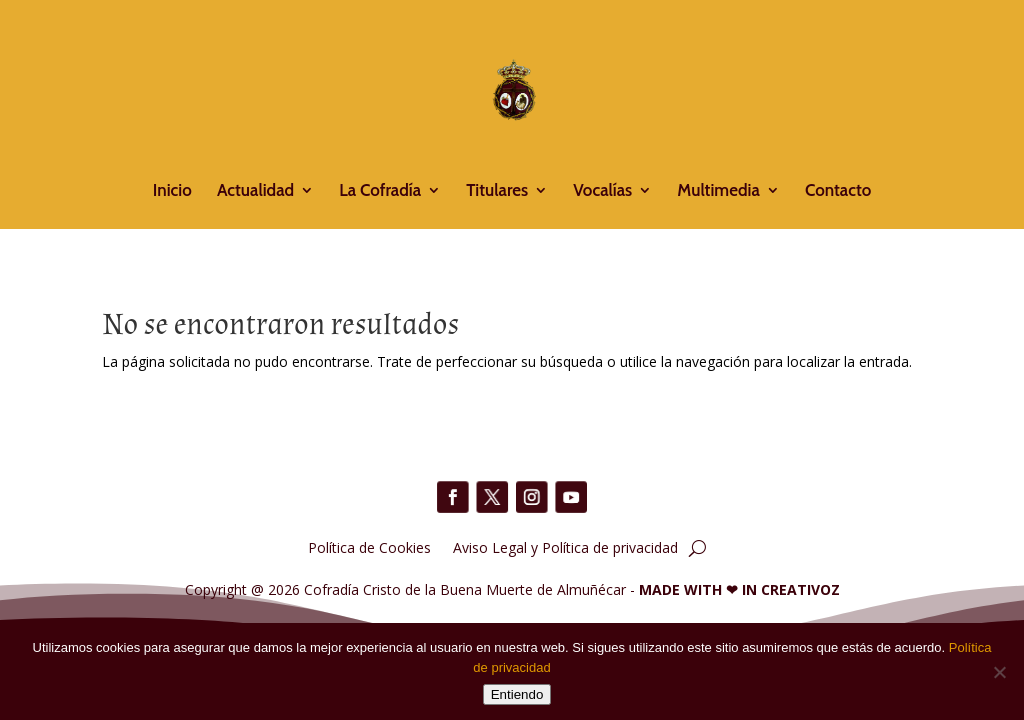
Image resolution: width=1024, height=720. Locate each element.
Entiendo (517, 694)
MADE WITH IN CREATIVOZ (739, 589)
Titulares (497, 191)
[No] (999, 672)
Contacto (838, 191)
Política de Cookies (369, 546)
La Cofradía (380, 191)
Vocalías (602, 191)
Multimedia (718, 191)
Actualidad (255, 191)
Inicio (172, 191)
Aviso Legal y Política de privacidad (565, 546)
